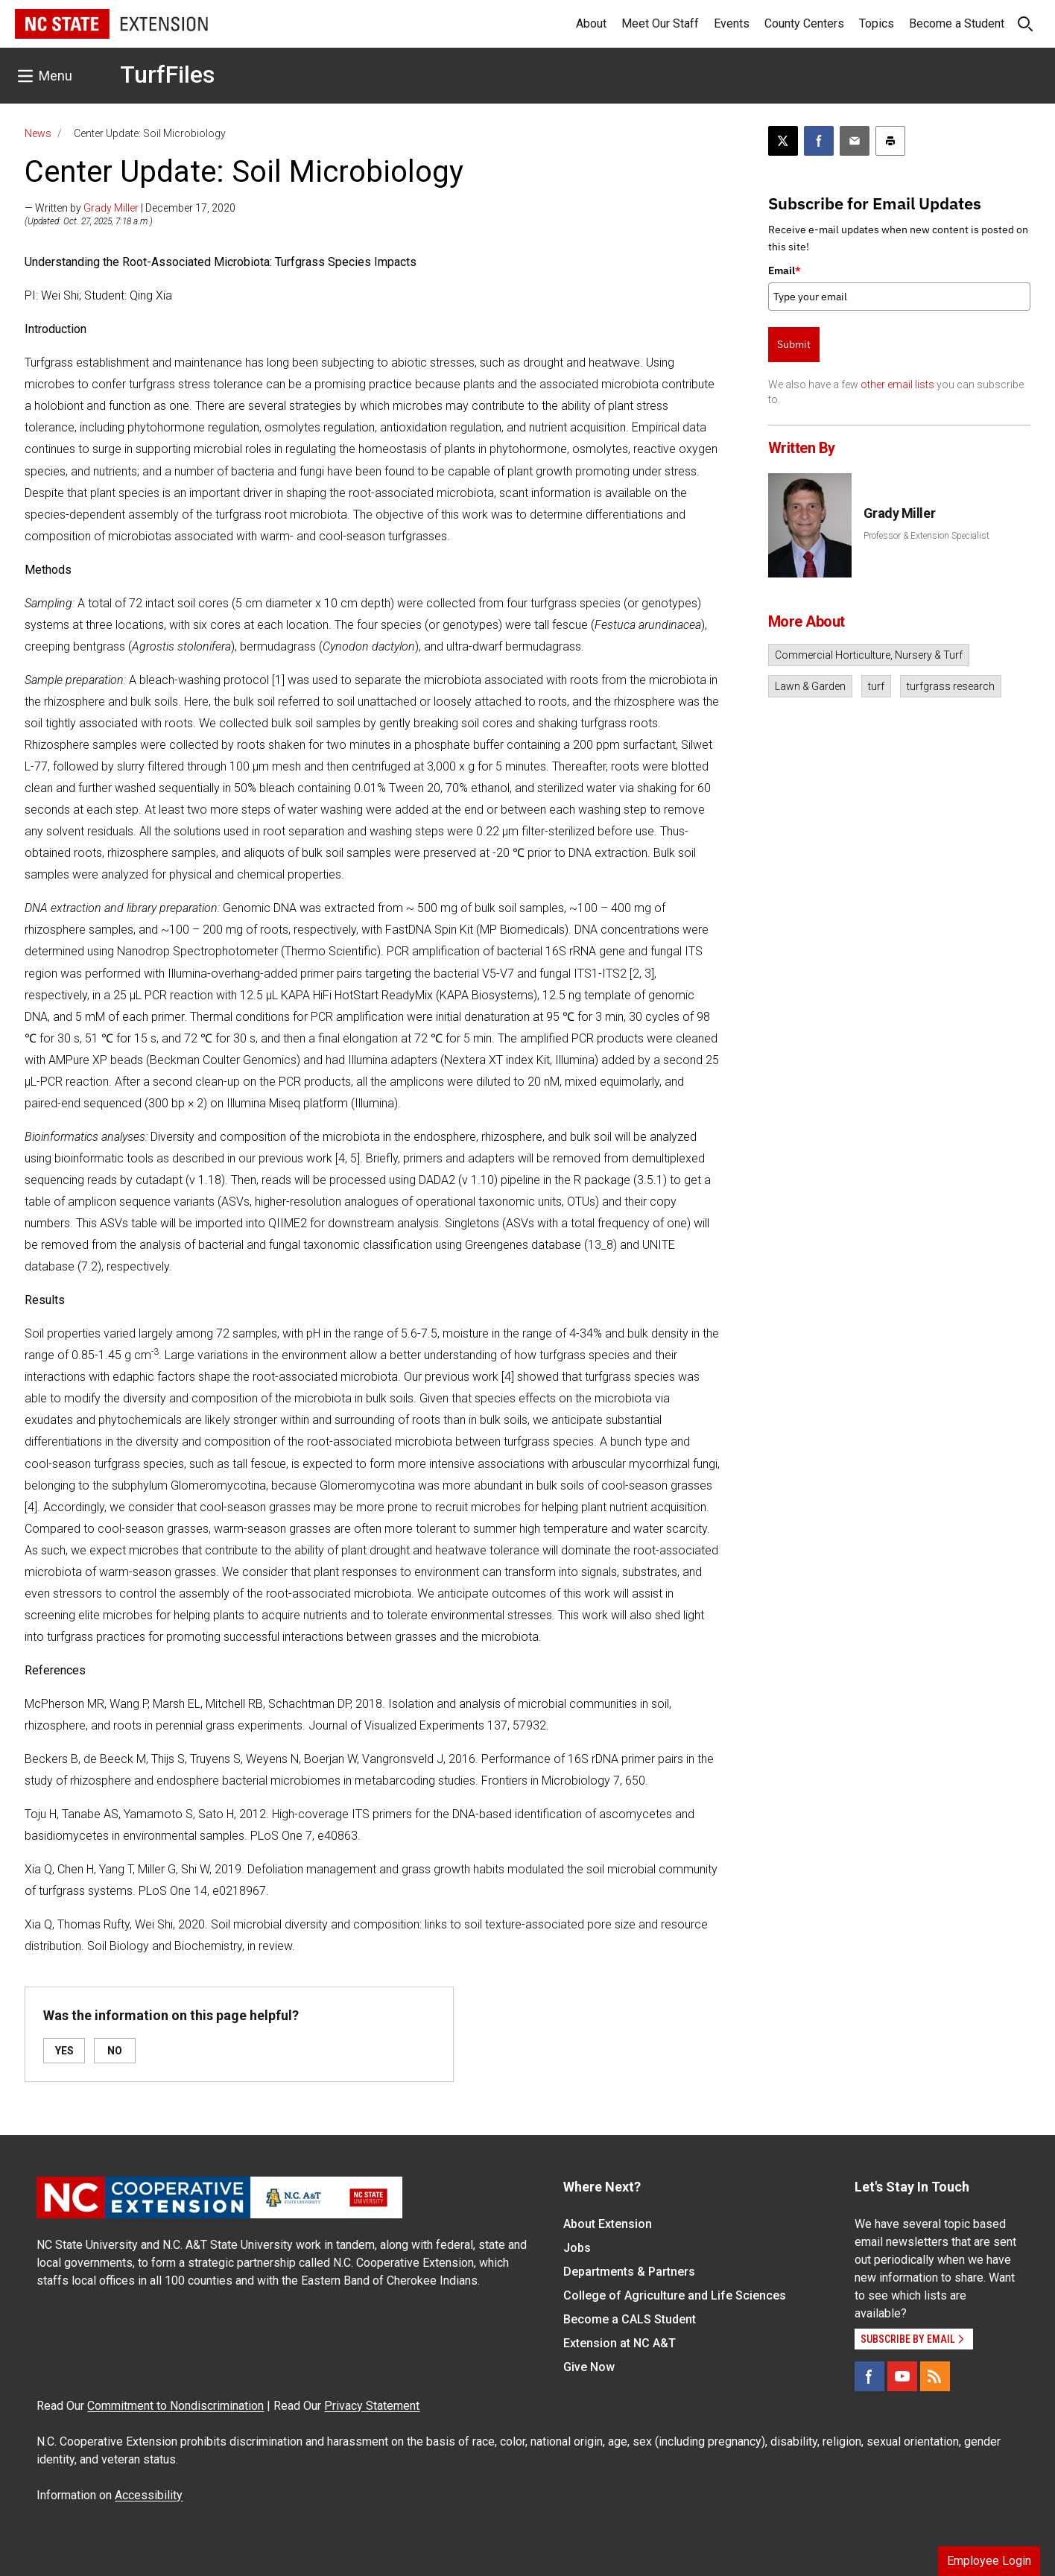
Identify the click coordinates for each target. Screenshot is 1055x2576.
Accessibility (149, 2495)
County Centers (804, 23)
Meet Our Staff (660, 23)
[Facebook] (869, 2376)
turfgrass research (951, 686)
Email (784, 270)
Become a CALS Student (629, 2319)
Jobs (577, 2248)
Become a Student (956, 23)
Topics (876, 23)
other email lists (897, 384)
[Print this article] (890, 141)
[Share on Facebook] (819, 141)
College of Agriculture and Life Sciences (674, 2295)
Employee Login (989, 2561)
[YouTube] (902, 2376)
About (591, 23)
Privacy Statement (371, 2406)
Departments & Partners (629, 2272)
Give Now (589, 2367)
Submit (794, 344)
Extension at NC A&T (619, 2343)
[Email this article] (854, 141)
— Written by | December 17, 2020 (130, 208)
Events (732, 23)
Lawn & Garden (810, 686)
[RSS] (935, 2376)
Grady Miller (111, 208)
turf (876, 686)
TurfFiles (167, 74)
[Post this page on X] (783, 141)
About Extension (607, 2224)
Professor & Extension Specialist (926, 536)
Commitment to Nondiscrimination (175, 2406)
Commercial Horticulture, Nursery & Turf (869, 655)
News (38, 133)
